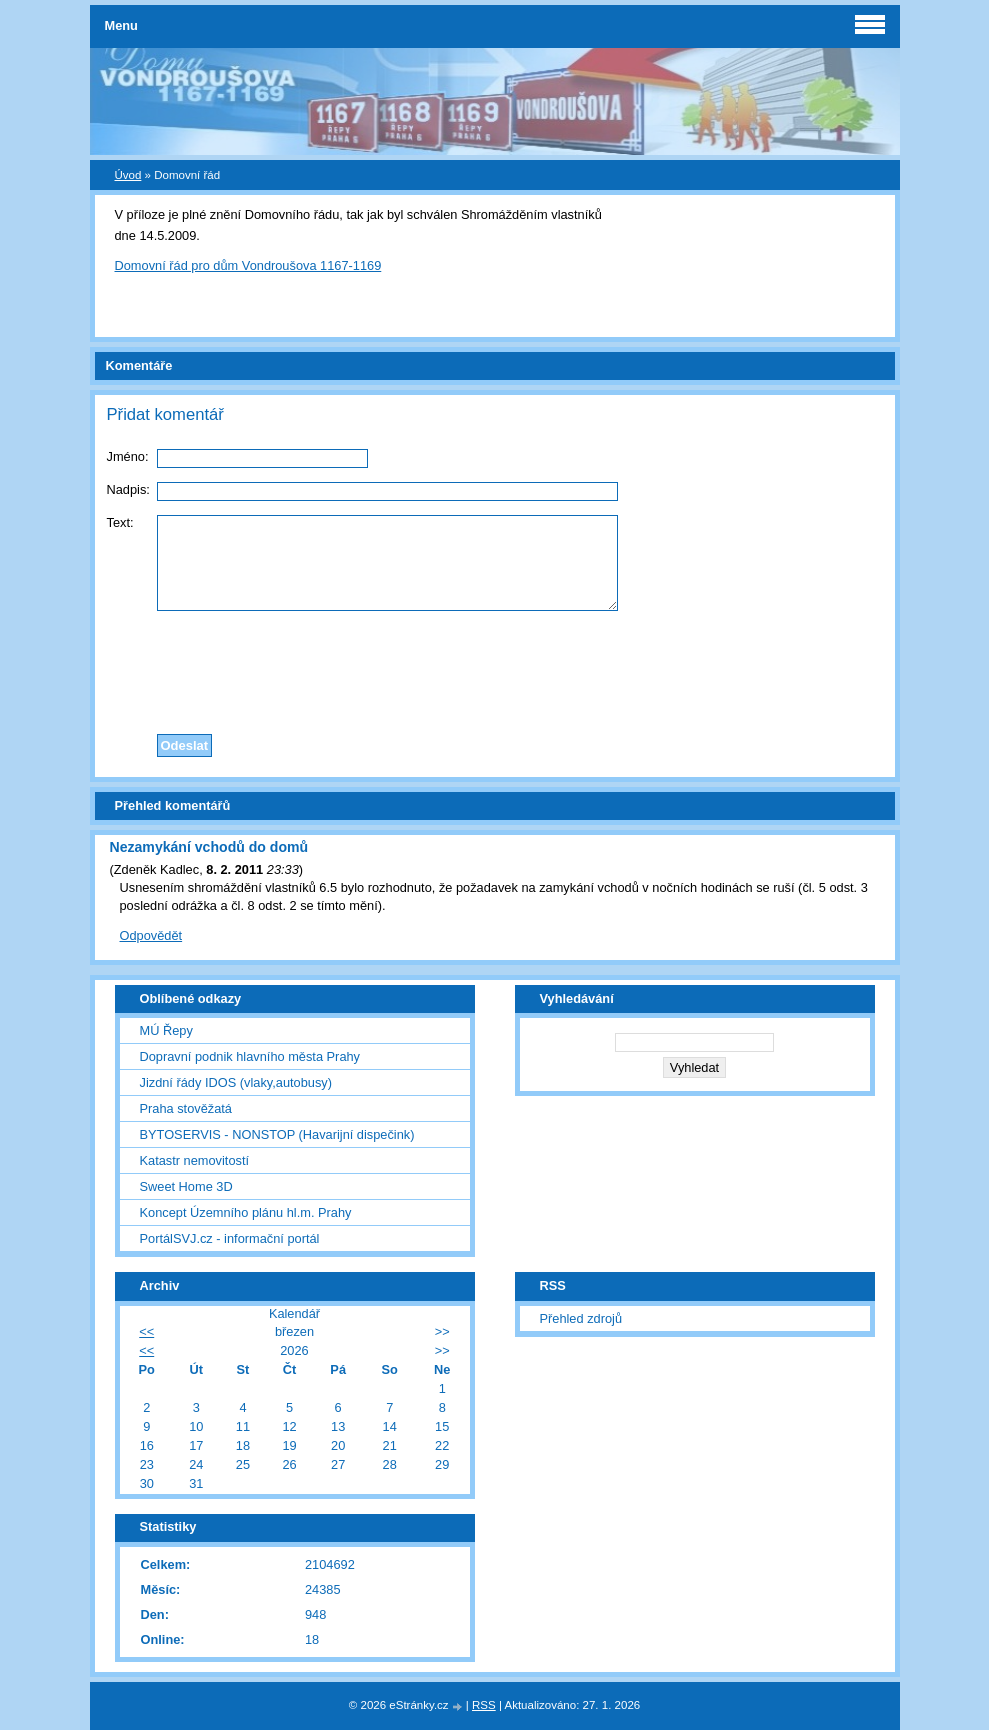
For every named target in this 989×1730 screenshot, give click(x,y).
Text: (120, 522)
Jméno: (128, 456)
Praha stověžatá (186, 1108)
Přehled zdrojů (581, 1318)
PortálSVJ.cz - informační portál (230, 1238)
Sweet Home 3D (186, 1186)
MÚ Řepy (166, 1030)
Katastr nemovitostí (195, 1160)
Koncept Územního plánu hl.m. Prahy (246, 1212)
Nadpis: (128, 489)
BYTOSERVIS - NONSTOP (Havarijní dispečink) (277, 1134)
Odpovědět (151, 935)
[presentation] (495, 667)
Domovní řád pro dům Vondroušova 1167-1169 (248, 265)
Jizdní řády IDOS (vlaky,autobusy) (236, 1082)
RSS (484, 1705)
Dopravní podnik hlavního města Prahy (250, 1056)
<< (146, 1331)
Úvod (128, 175)
